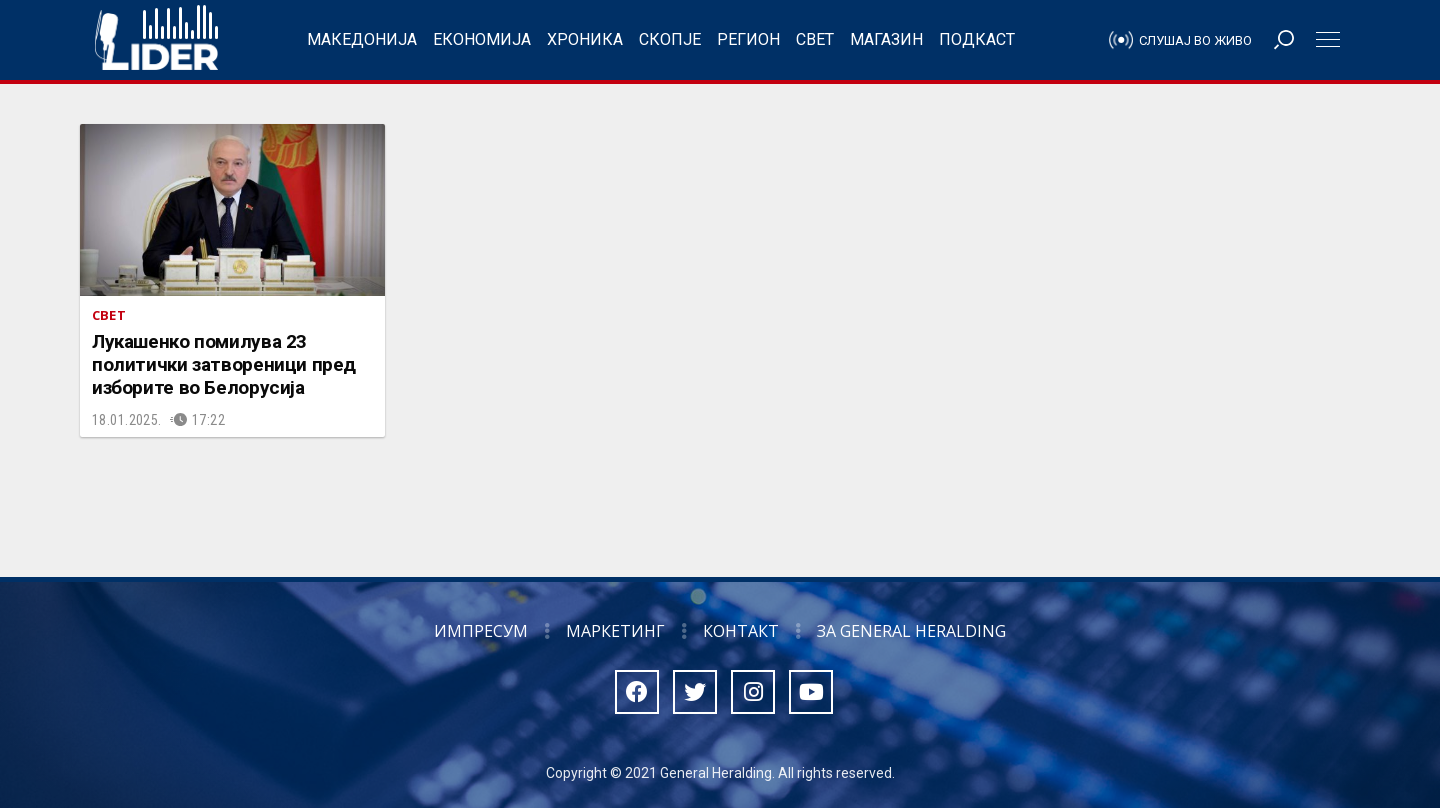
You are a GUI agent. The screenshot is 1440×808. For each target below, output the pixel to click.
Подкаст (977, 39)
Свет (815, 39)
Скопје (670, 39)
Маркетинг (615, 631)
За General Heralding (911, 631)
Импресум (481, 631)
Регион (748, 39)
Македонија (362, 39)
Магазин (886, 39)
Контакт (741, 631)
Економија (482, 39)
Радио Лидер (156, 40)
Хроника (585, 39)
